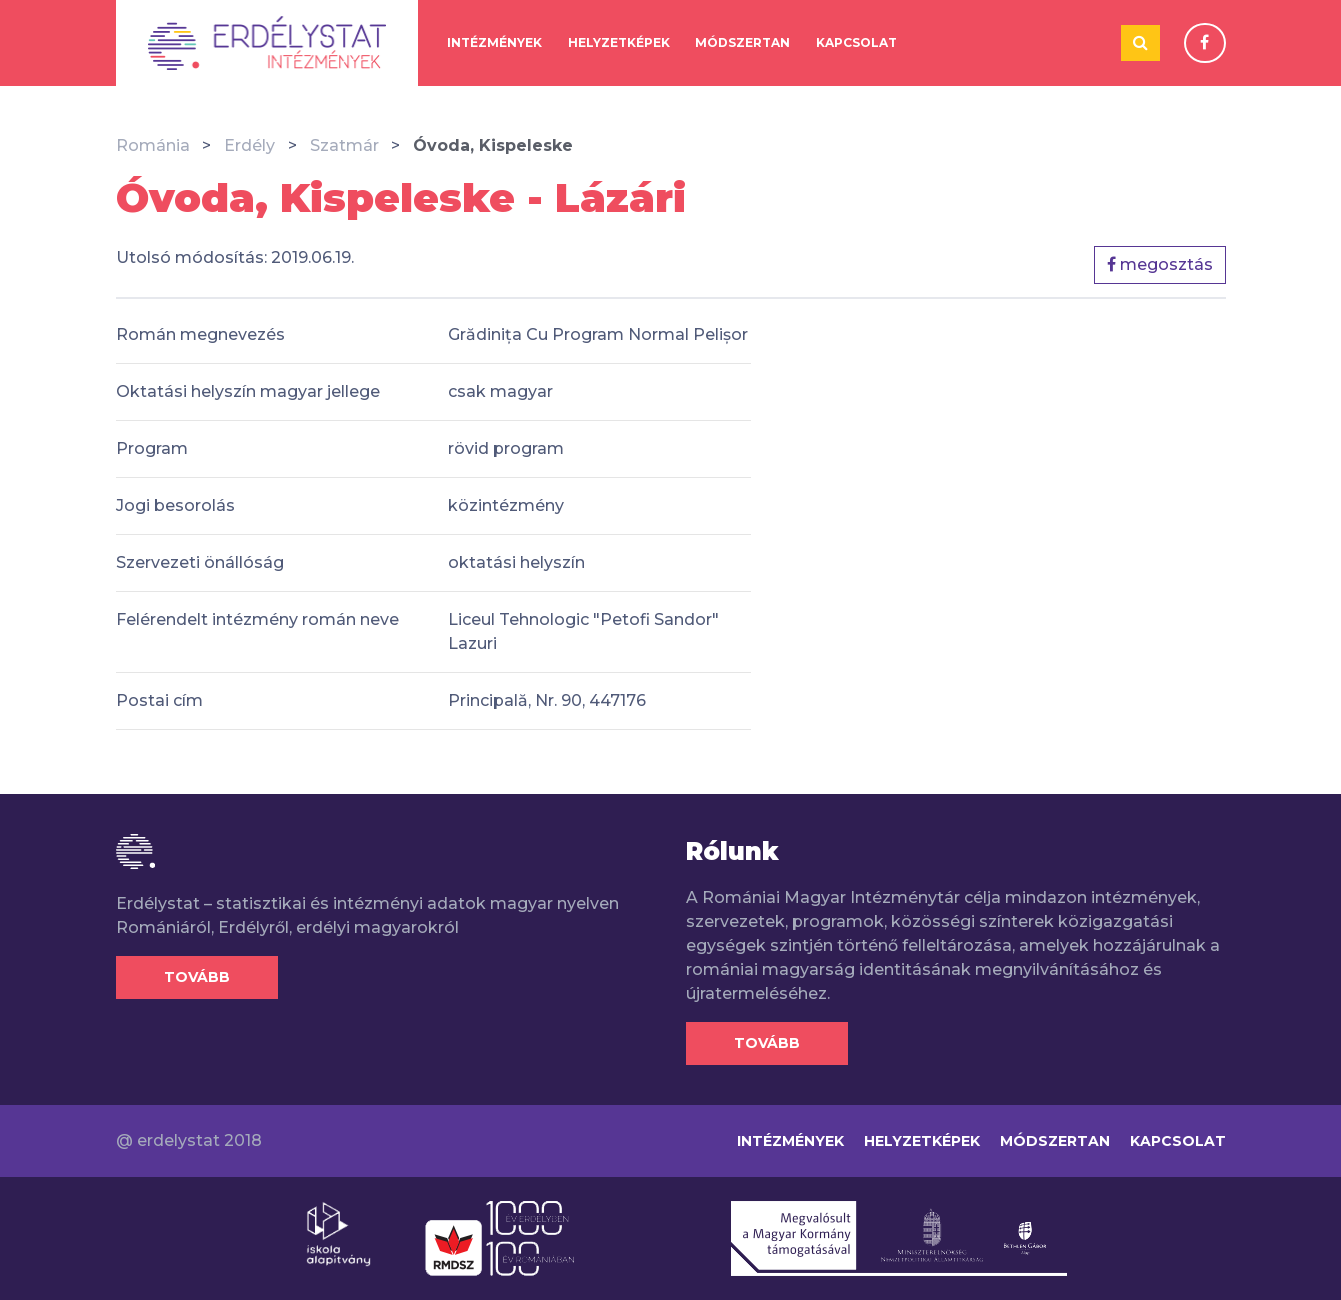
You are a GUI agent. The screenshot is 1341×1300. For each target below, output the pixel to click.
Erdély (249, 145)
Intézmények (494, 42)
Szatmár (344, 145)
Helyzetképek (619, 42)
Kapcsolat (856, 42)
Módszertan (742, 42)
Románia (153, 145)
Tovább (197, 977)
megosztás (1160, 264)
